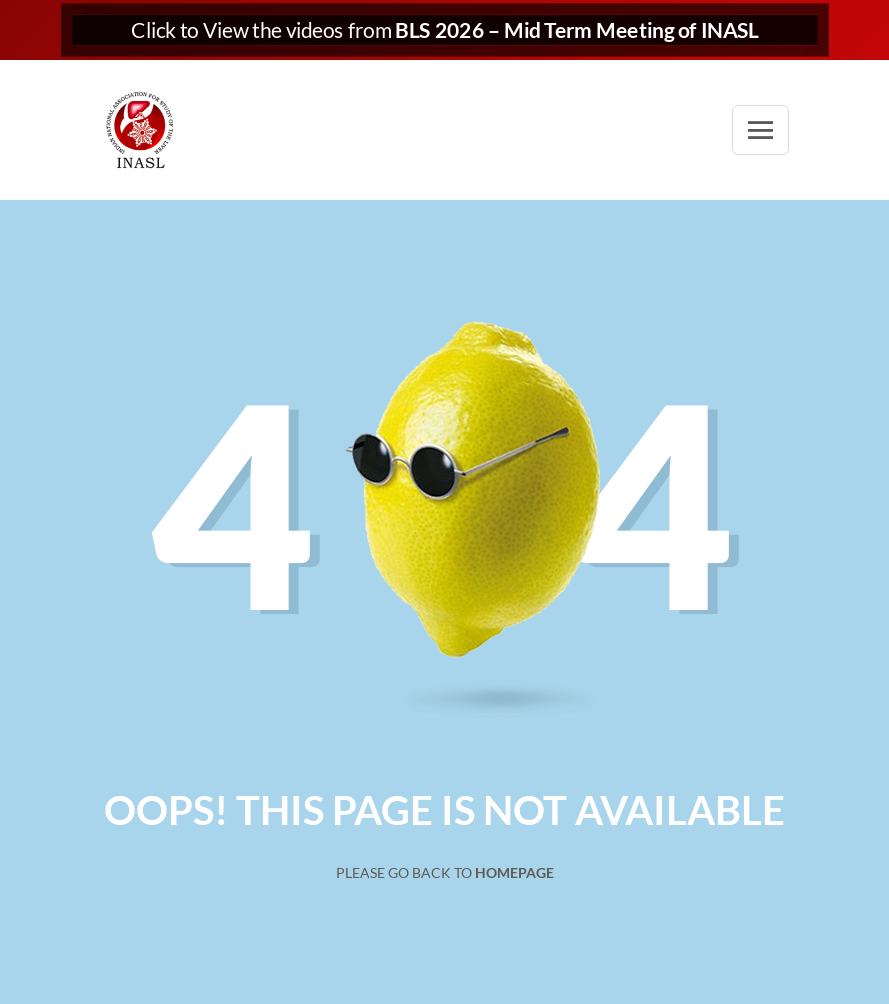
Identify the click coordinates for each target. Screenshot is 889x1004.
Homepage (514, 872)
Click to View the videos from (444, 30)
